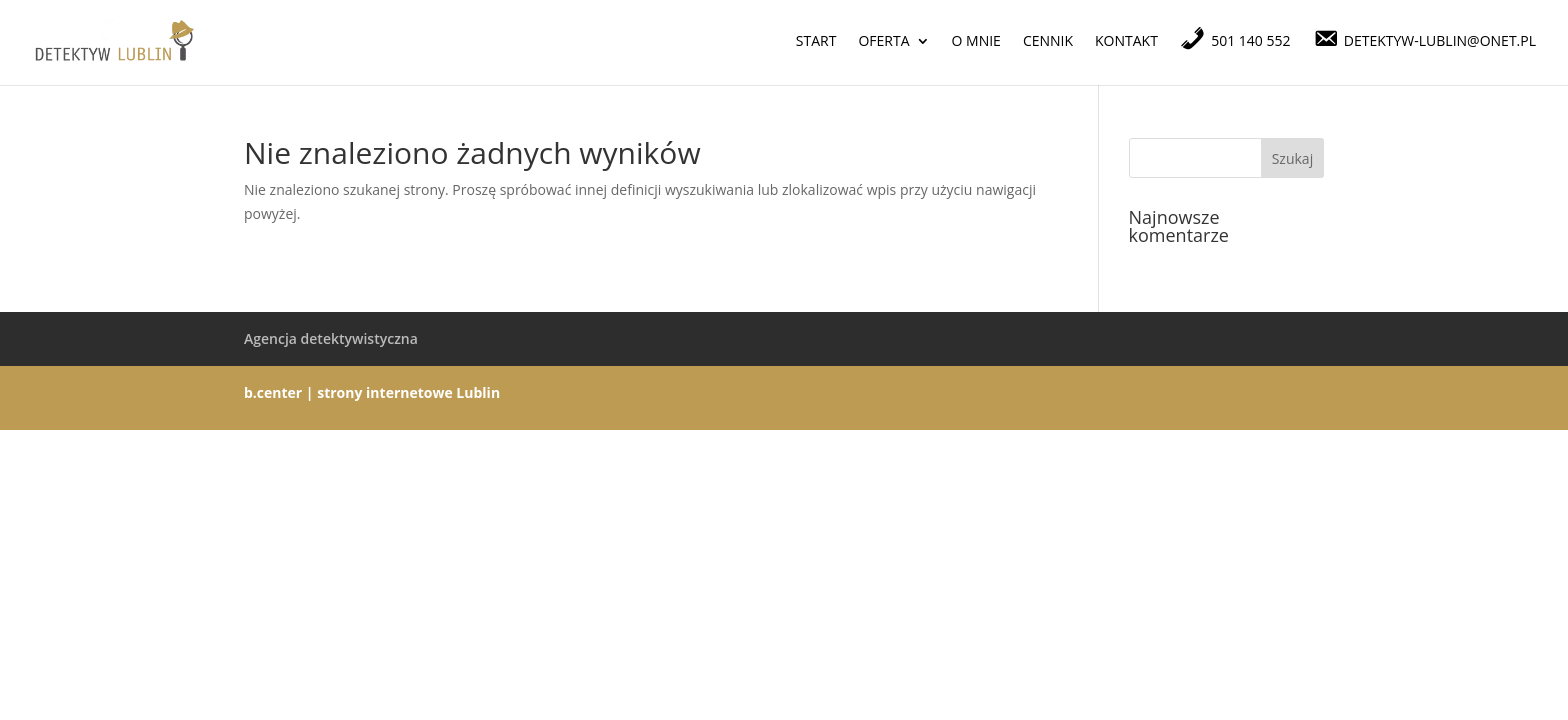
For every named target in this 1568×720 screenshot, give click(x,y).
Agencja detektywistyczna (331, 338)
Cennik (1048, 42)
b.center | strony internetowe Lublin (372, 392)
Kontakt (1126, 42)
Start (816, 42)
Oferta (883, 42)
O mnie (976, 42)
